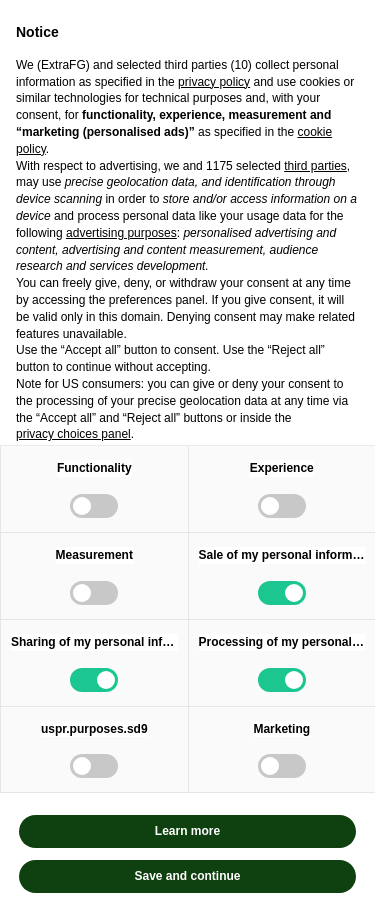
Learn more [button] (187, 831)
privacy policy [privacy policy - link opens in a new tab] (214, 82)
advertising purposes (121, 233)
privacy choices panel (73, 434)
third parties (315, 166)
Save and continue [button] (187, 876)
